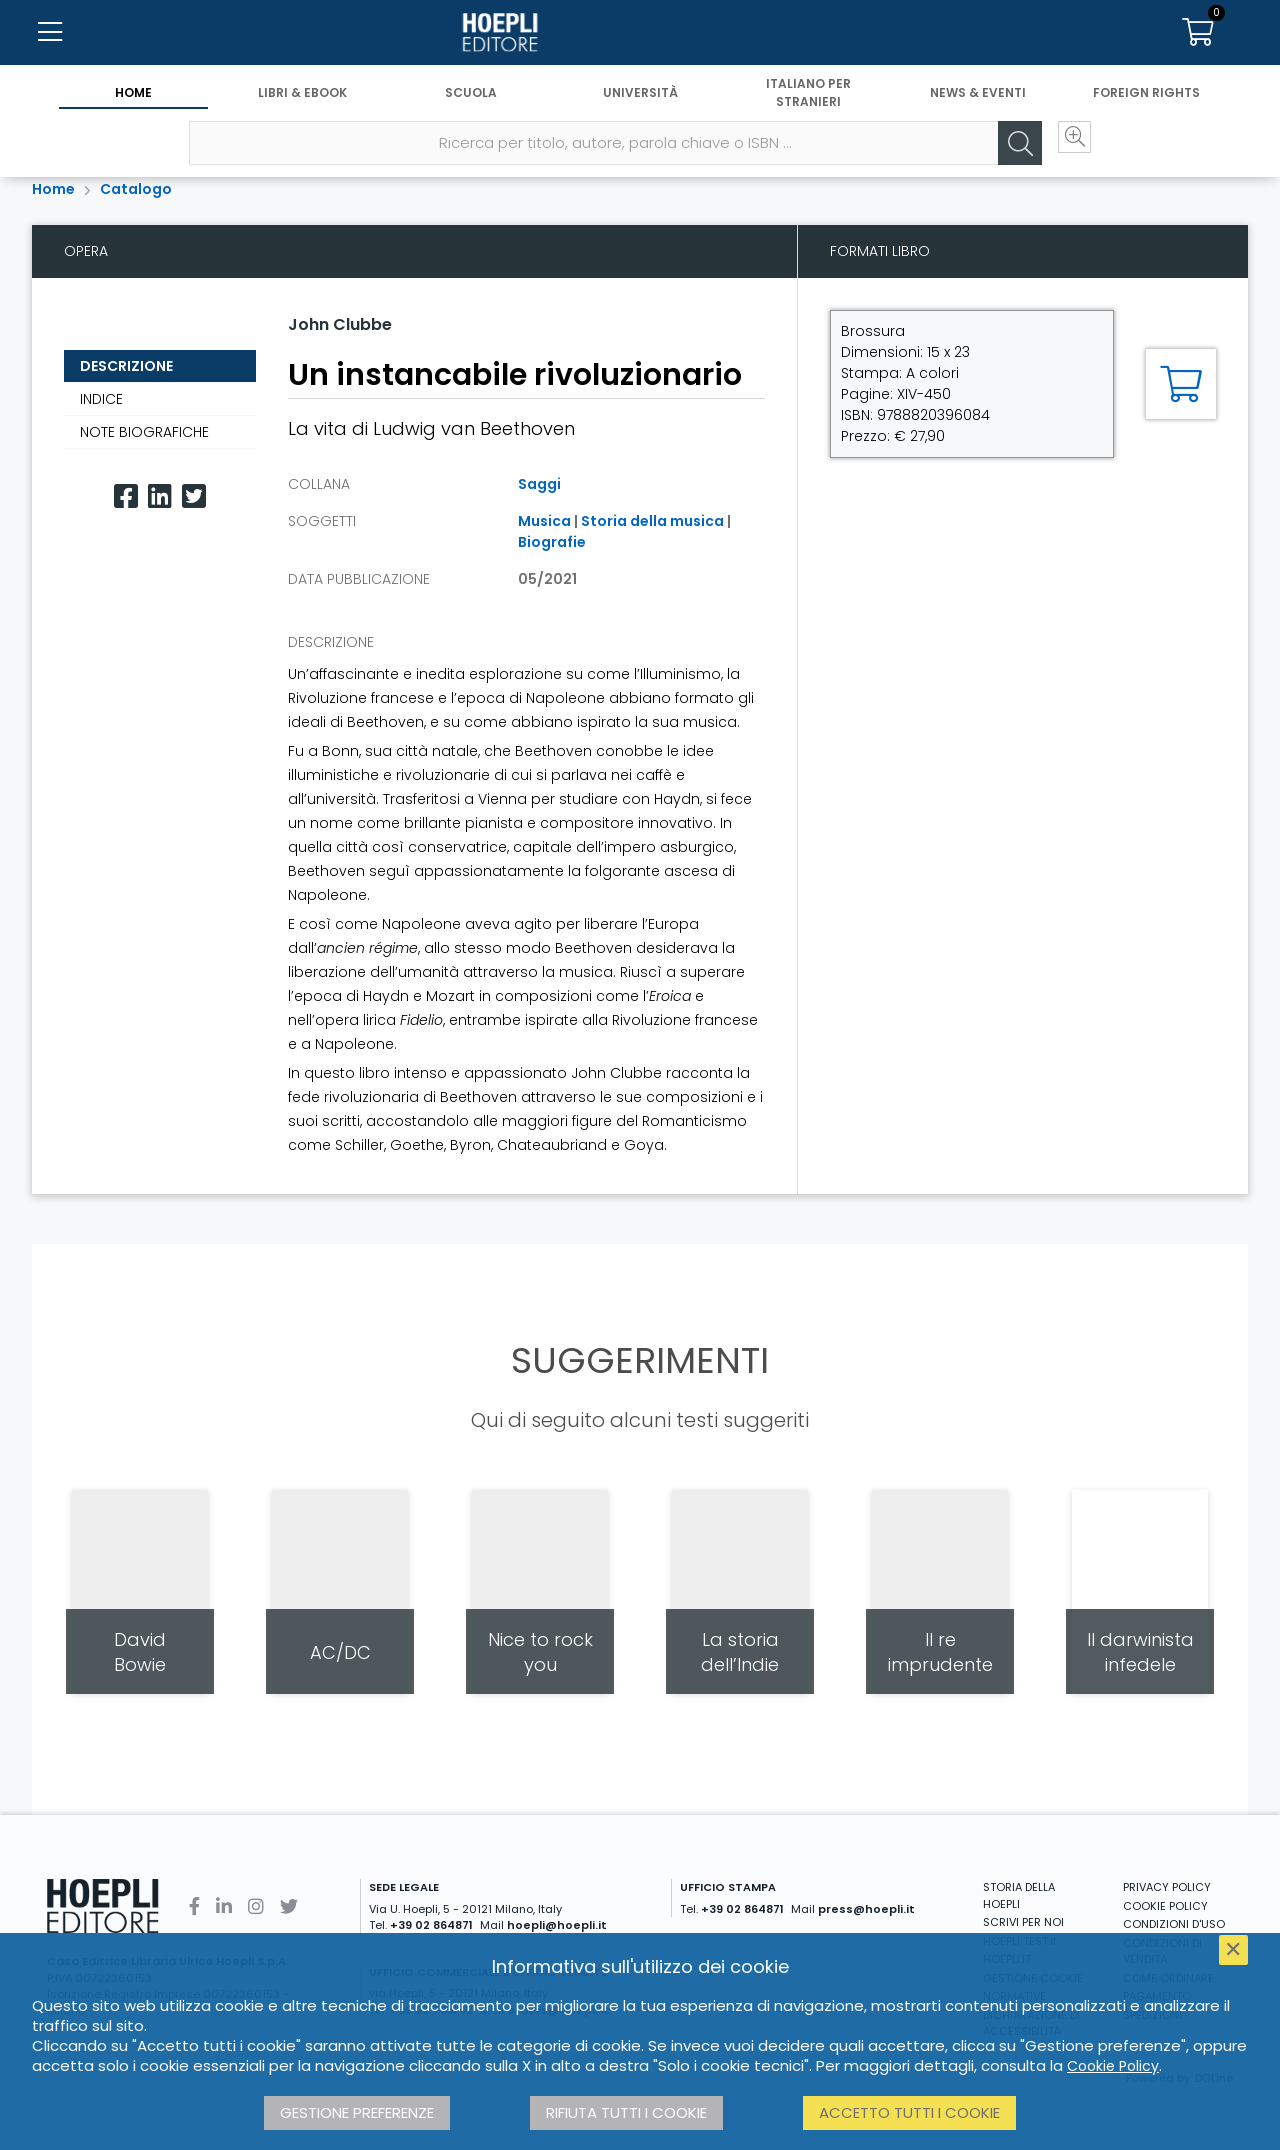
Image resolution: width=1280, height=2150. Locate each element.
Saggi (539, 484)
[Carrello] (1198, 40)
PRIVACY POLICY (1167, 1887)
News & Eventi (978, 107)
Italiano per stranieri (808, 107)
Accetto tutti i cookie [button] (909, 2112)
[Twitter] (194, 496)
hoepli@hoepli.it (557, 1925)
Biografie (552, 542)
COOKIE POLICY (1165, 1906)
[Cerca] (990, 161)
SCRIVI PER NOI (1023, 1922)
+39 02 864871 (431, 1925)
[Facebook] (126, 496)
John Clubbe (340, 324)
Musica (544, 521)
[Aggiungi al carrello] (1181, 384)
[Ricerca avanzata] (1050, 161)
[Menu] (50, 40)
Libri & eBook (302, 107)
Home (133, 107)
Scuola (471, 107)
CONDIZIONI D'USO (1174, 1924)
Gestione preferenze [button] (357, 2112)
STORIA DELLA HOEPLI (1019, 1895)
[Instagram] (256, 1906)
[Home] (640, 40)
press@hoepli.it (866, 1909)
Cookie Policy (1113, 2066)
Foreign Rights (1146, 107)
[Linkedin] (160, 496)
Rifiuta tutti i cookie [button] (626, 2112)
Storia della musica (652, 521)
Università (640, 107)
